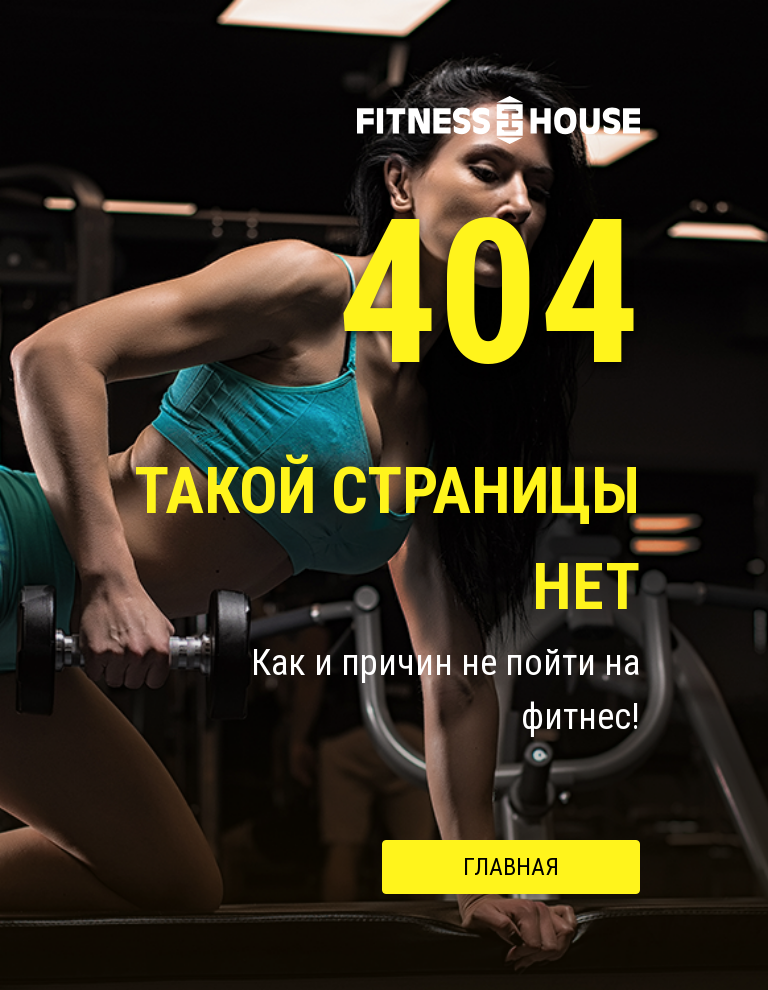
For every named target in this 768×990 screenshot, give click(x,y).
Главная (511, 867)
